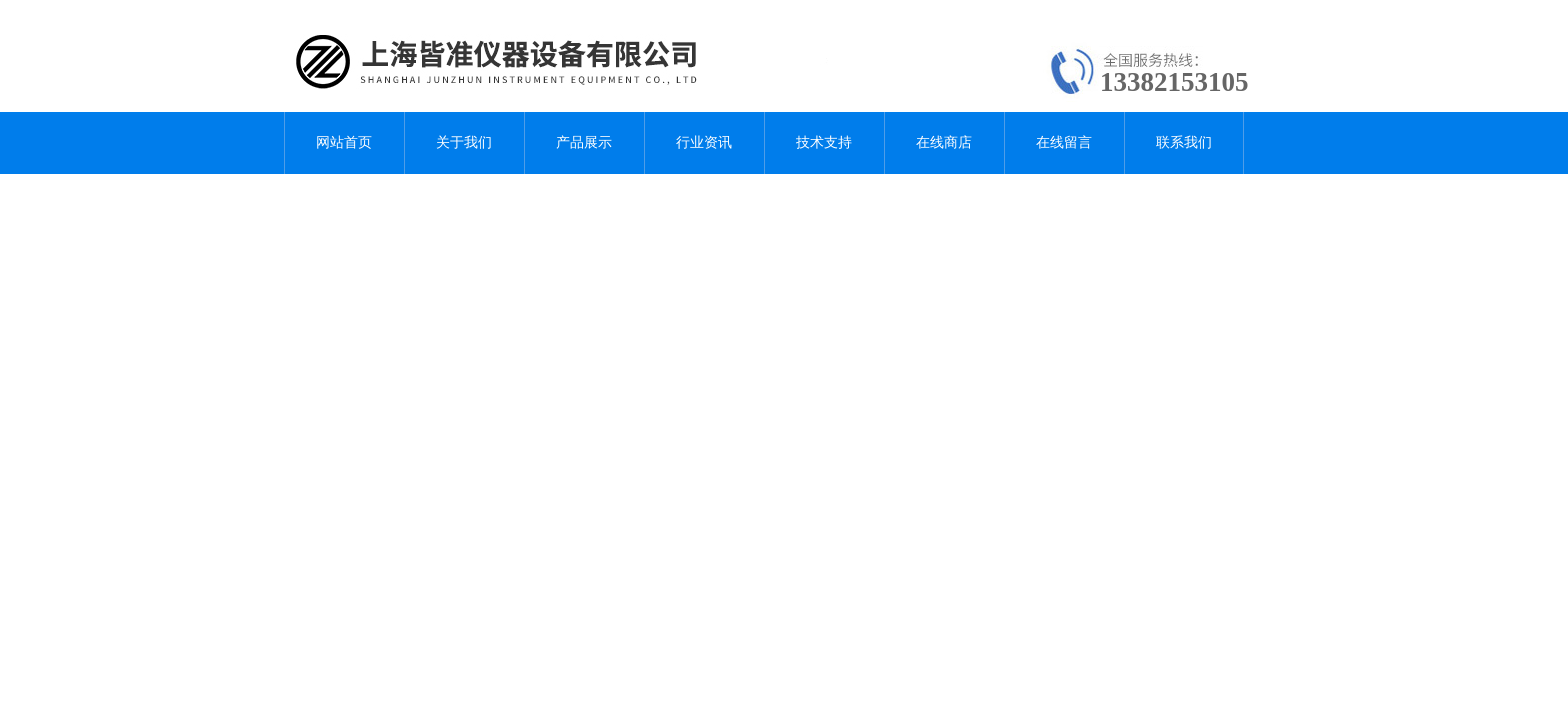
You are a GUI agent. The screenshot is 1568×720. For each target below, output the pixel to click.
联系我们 (1184, 142)
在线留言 (1064, 142)
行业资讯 (704, 142)
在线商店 (944, 142)
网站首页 (344, 142)
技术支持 (824, 142)
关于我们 (464, 142)
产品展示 (584, 142)
